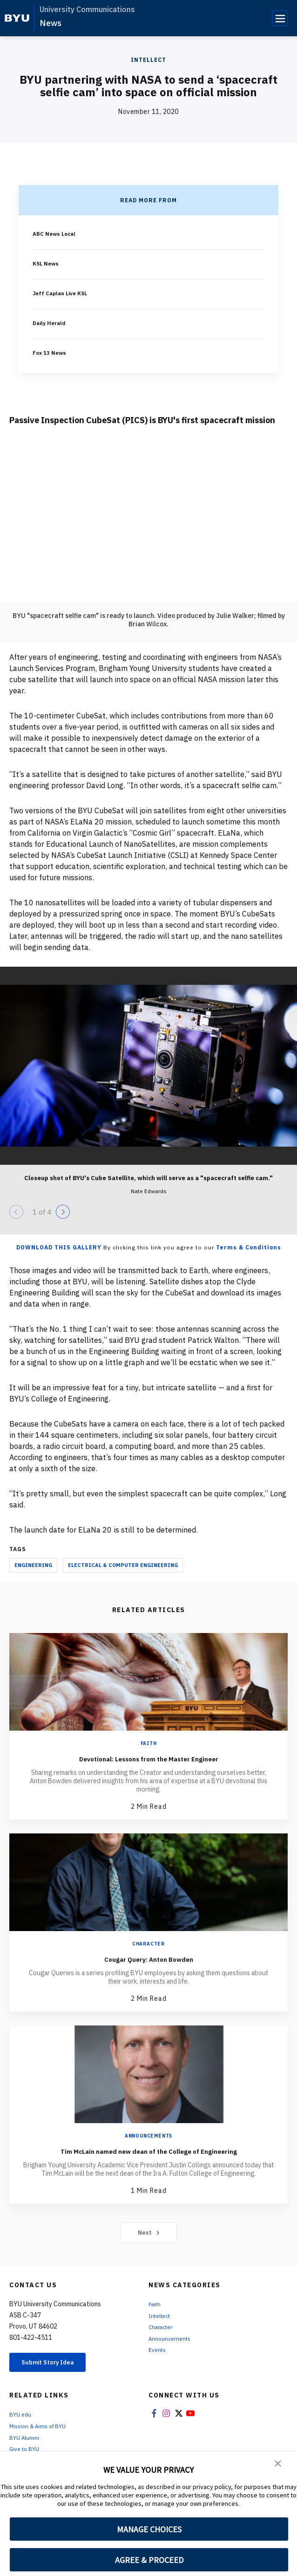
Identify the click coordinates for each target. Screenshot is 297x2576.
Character (148, 1944)
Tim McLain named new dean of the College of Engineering (148, 2156)
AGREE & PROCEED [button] (149, 2560)
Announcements (148, 2136)
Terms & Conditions (248, 1247)
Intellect (148, 59)
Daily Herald (52, 323)
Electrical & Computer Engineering (123, 1565)
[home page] (17, 18)
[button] (278, 2465)
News (50, 23)
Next (148, 2244)
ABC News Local (58, 233)
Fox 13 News (53, 352)
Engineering (33, 1565)
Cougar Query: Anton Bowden (149, 1958)
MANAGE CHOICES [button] (149, 2529)
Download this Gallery (58, 1247)
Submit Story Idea (57, 2375)
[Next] (63, 1212)
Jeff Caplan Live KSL (65, 293)
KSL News (49, 263)
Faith (149, 1743)
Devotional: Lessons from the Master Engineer (148, 1758)
